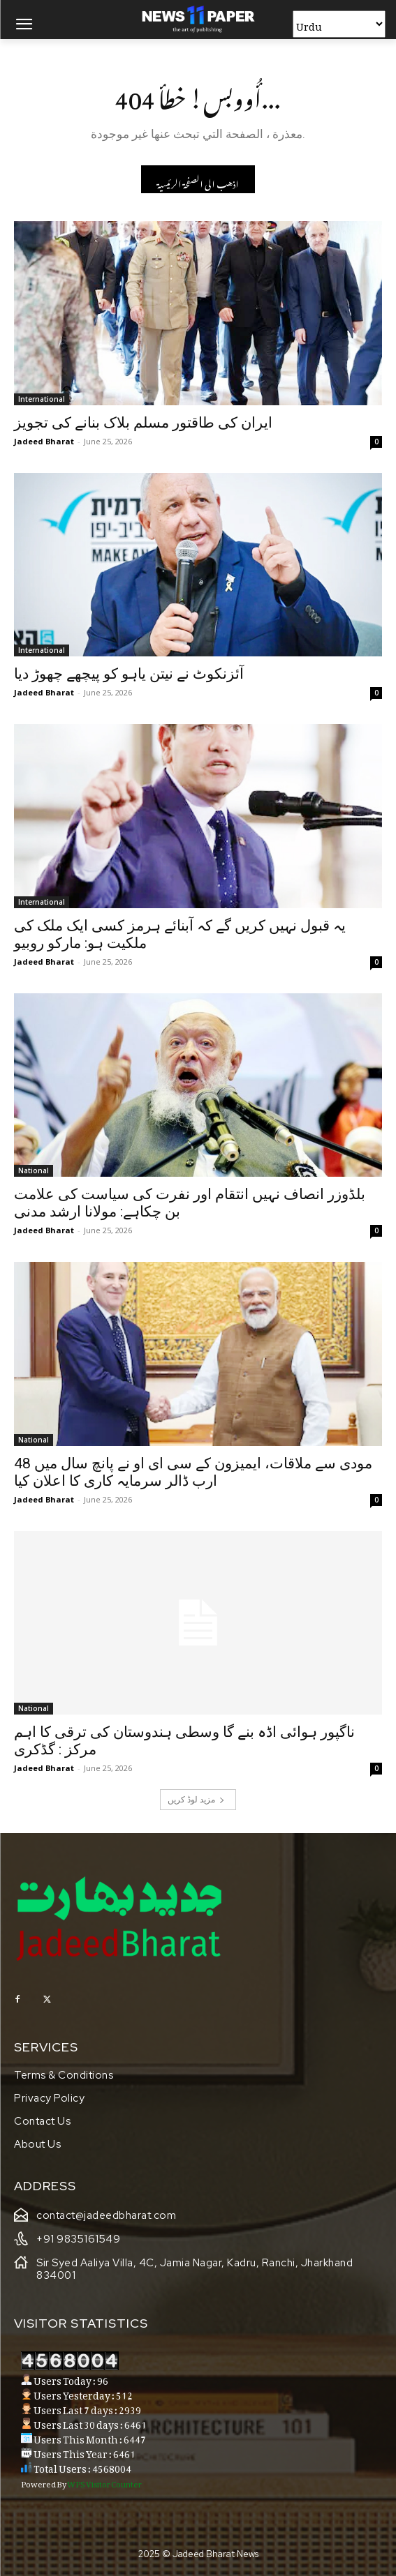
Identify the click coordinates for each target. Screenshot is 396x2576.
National (33, 1170)
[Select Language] (339, 24)
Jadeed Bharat (44, 441)
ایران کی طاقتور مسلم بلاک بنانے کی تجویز (143, 422)
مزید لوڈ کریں (196, 1799)
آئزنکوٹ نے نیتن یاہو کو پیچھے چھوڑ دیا (129, 673)
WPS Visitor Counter (104, 2482)
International (41, 399)
